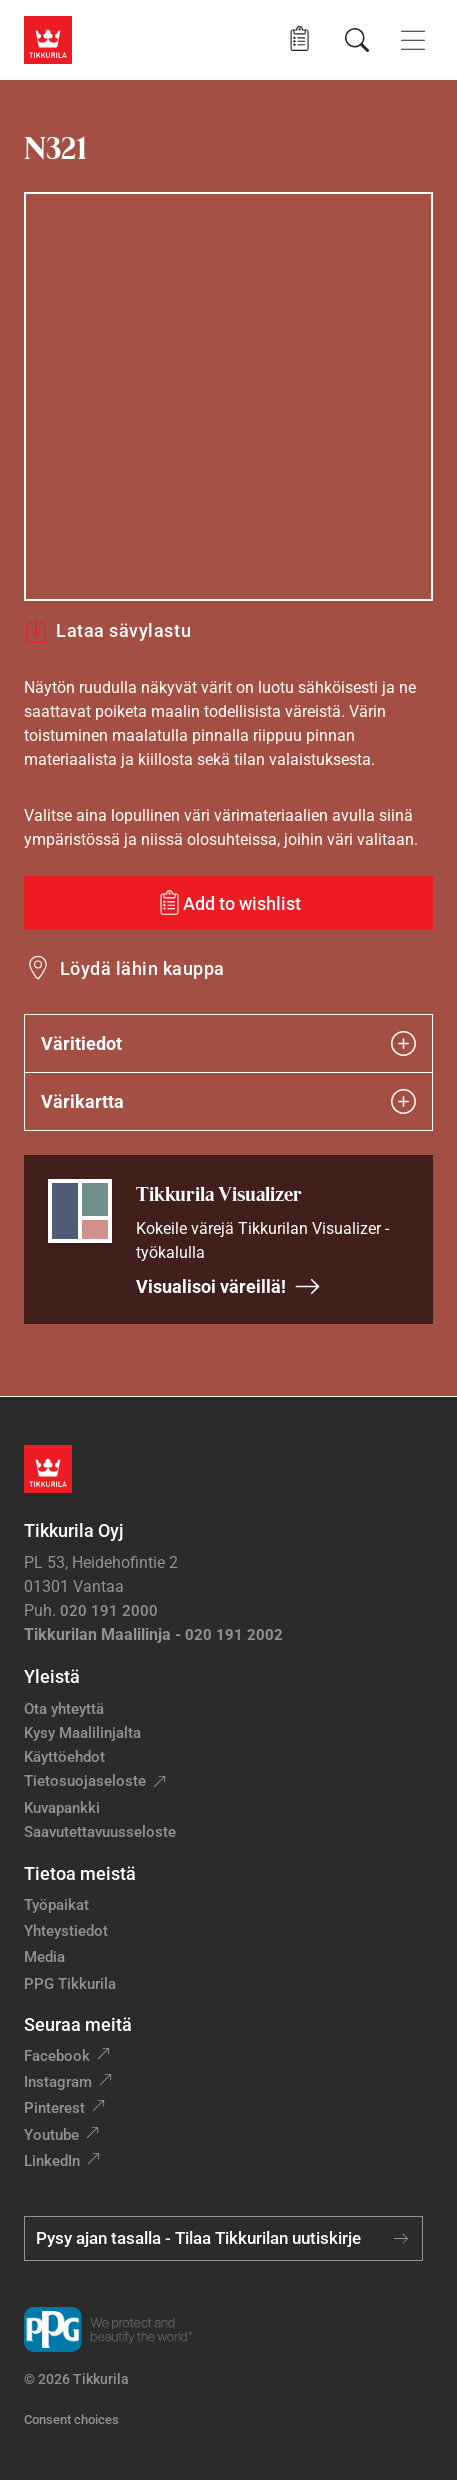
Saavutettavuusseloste (100, 1832)
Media (44, 1957)
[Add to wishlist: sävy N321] (228, 903)
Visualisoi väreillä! (228, 1286)
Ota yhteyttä (64, 1709)
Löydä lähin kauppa (142, 968)
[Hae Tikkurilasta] (357, 40)
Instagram (58, 2082)
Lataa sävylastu (107, 631)
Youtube (51, 2135)
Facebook (57, 2056)
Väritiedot (228, 1043)
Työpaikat (56, 1905)
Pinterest (54, 2108)
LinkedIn (52, 2161)
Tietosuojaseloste (85, 1781)
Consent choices (71, 2419)
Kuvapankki (62, 1808)
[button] (299, 39)
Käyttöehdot (64, 1757)
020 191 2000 (109, 1611)
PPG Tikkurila (70, 1984)
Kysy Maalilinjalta (82, 1733)
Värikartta (228, 1101)
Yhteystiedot (66, 1931)
